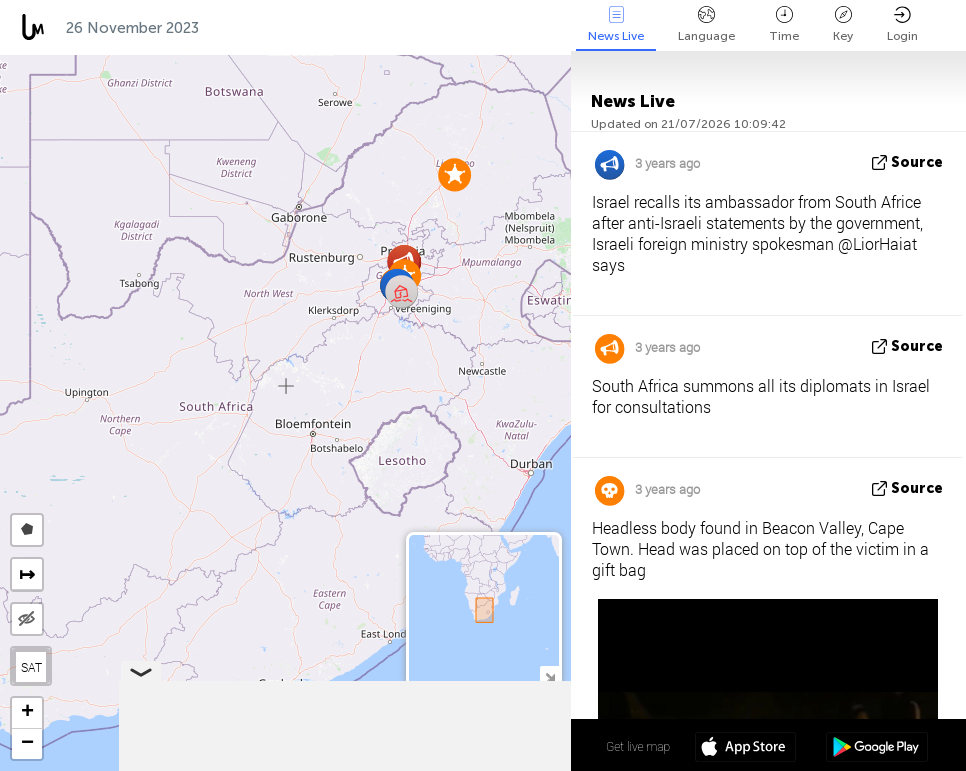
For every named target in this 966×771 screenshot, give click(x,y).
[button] (454, 174)
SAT (31, 667)
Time (784, 24)
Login (902, 24)
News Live (616, 24)
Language (706, 24)
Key (843, 24)
